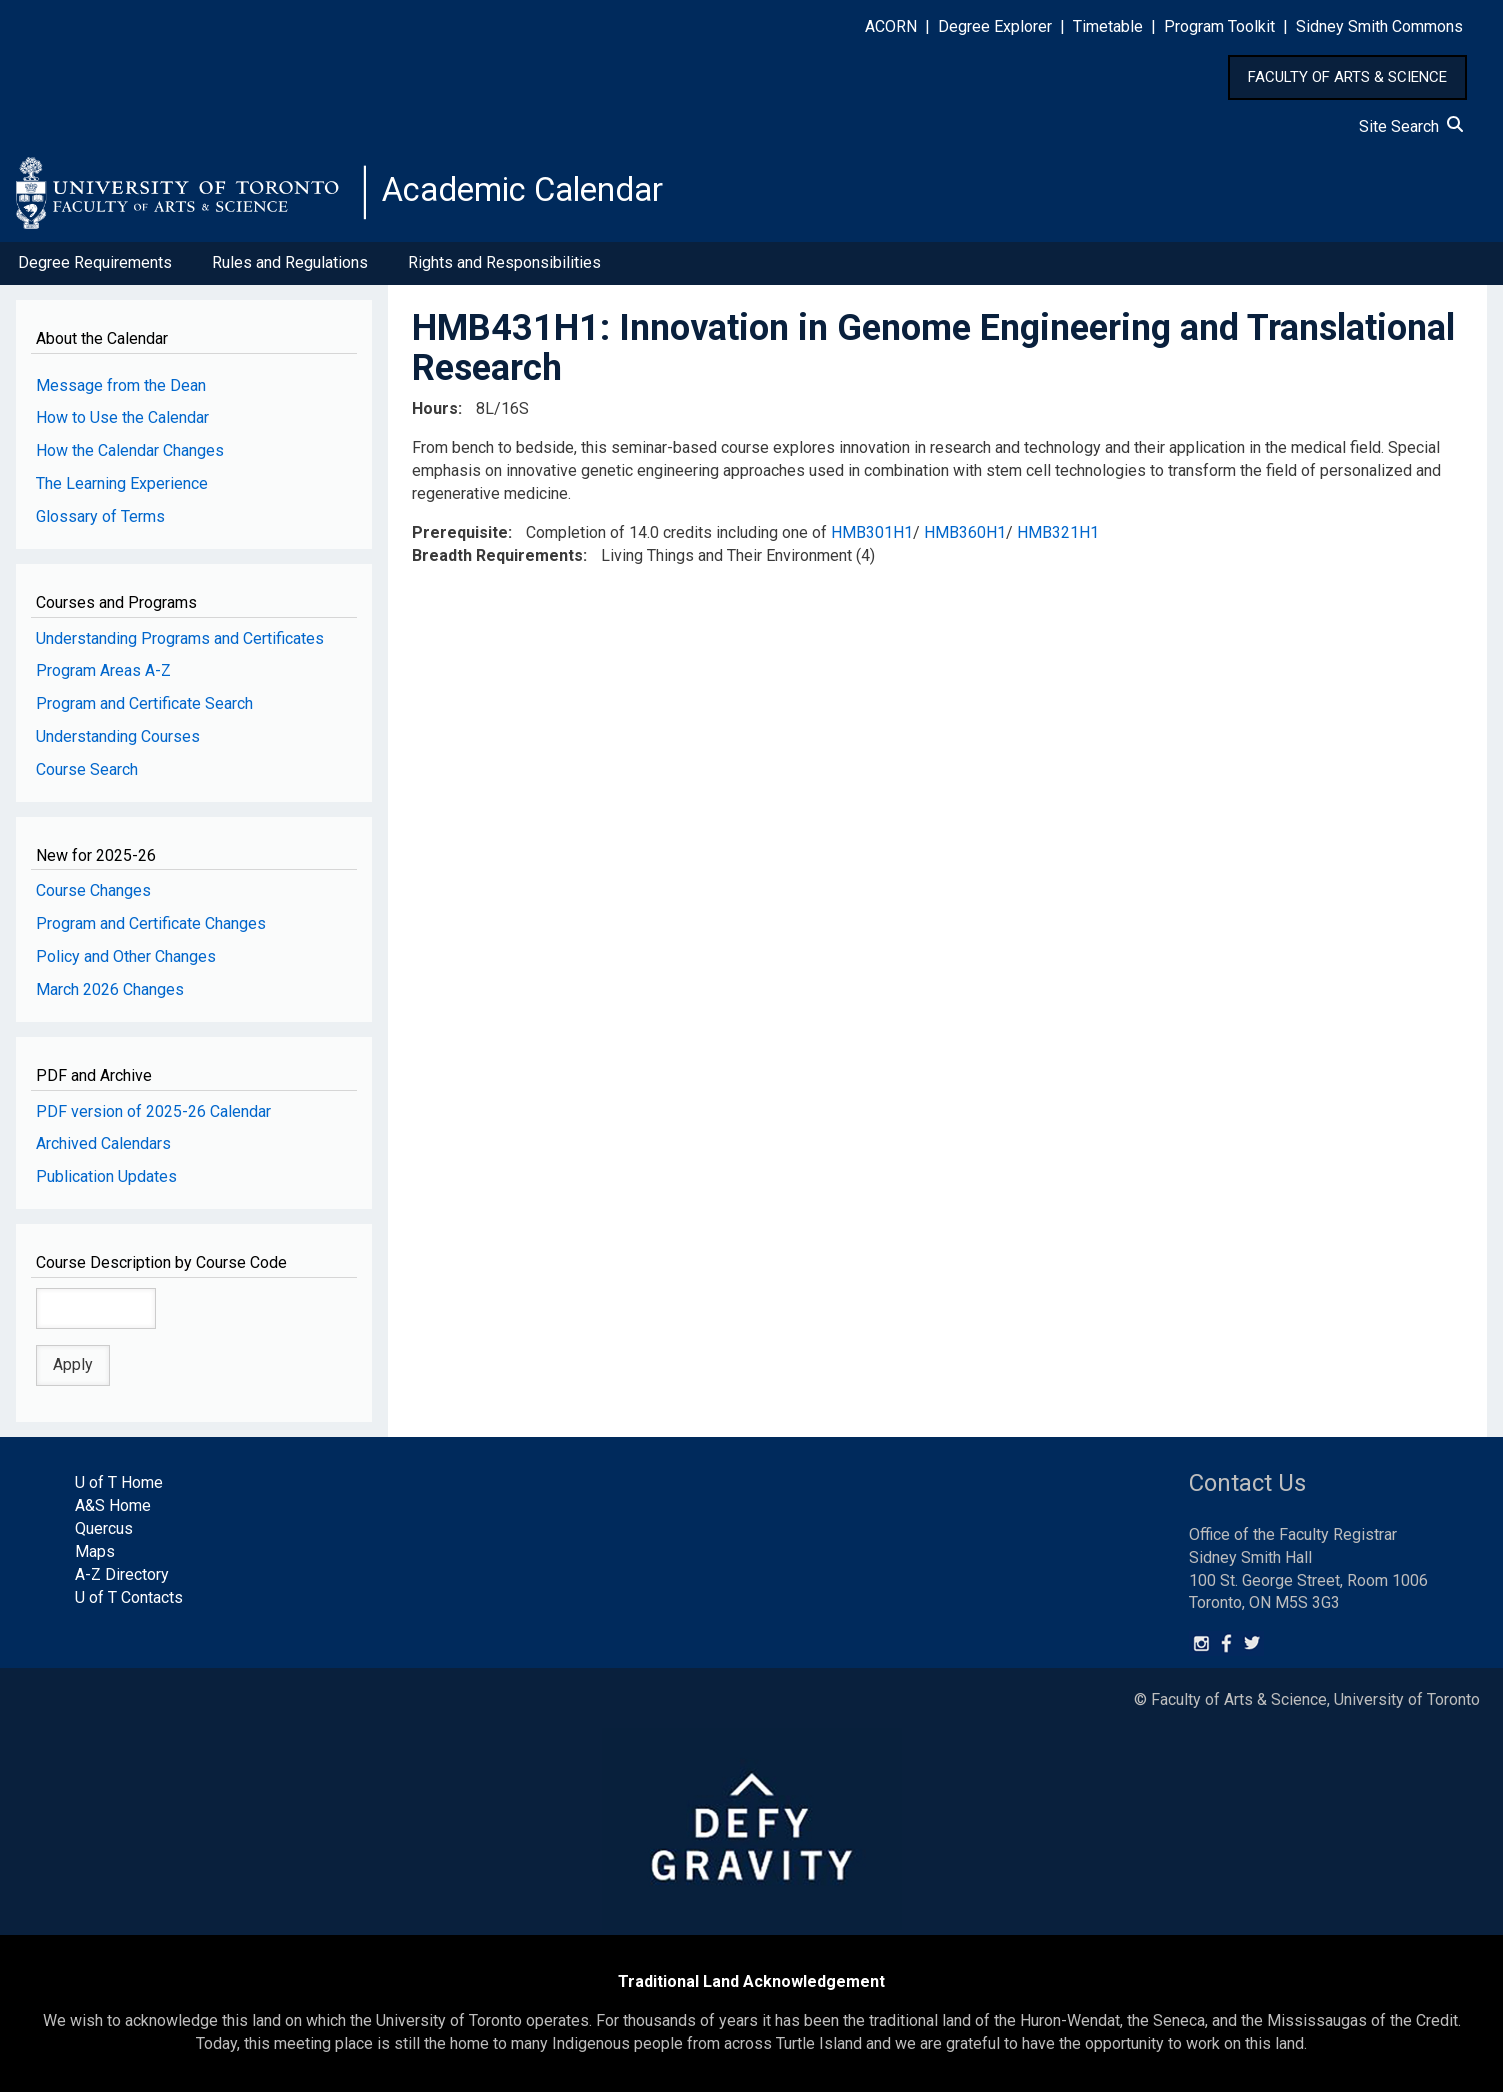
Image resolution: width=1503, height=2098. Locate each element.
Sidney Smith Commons (1379, 26)
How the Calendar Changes (130, 456)
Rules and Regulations (290, 268)
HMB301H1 (872, 537)
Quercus (104, 1534)
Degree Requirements (95, 268)
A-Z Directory (122, 1580)
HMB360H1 (965, 537)
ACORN (891, 26)
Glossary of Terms (100, 522)
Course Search (87, 775)
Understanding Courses (118, 742)
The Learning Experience (122, 489)
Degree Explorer (995, 26)
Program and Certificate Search (144, 709)
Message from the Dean (121, 390)
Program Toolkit (1219, 26)
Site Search (1411, 126)
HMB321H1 (1058, 537)
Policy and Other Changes (126, 962)
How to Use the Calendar (122, 423)
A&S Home (113, 1511)
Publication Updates (106, 1182)
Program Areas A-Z (103, 676)
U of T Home (119, 1488)
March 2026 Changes (110, 995)
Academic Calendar (538, 195)
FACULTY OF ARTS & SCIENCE (1347, 77)
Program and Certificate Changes (151, 929)
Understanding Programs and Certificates (180, 643)
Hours (435, 414)
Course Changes (93, 896)
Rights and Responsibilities (504, 268)
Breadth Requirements (497, 560)
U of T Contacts (129, 1602)
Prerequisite (460, 537)
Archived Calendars (103, 1149)
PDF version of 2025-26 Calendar (153, 1116)
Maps (95, 1557)
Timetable (1108, 26)
